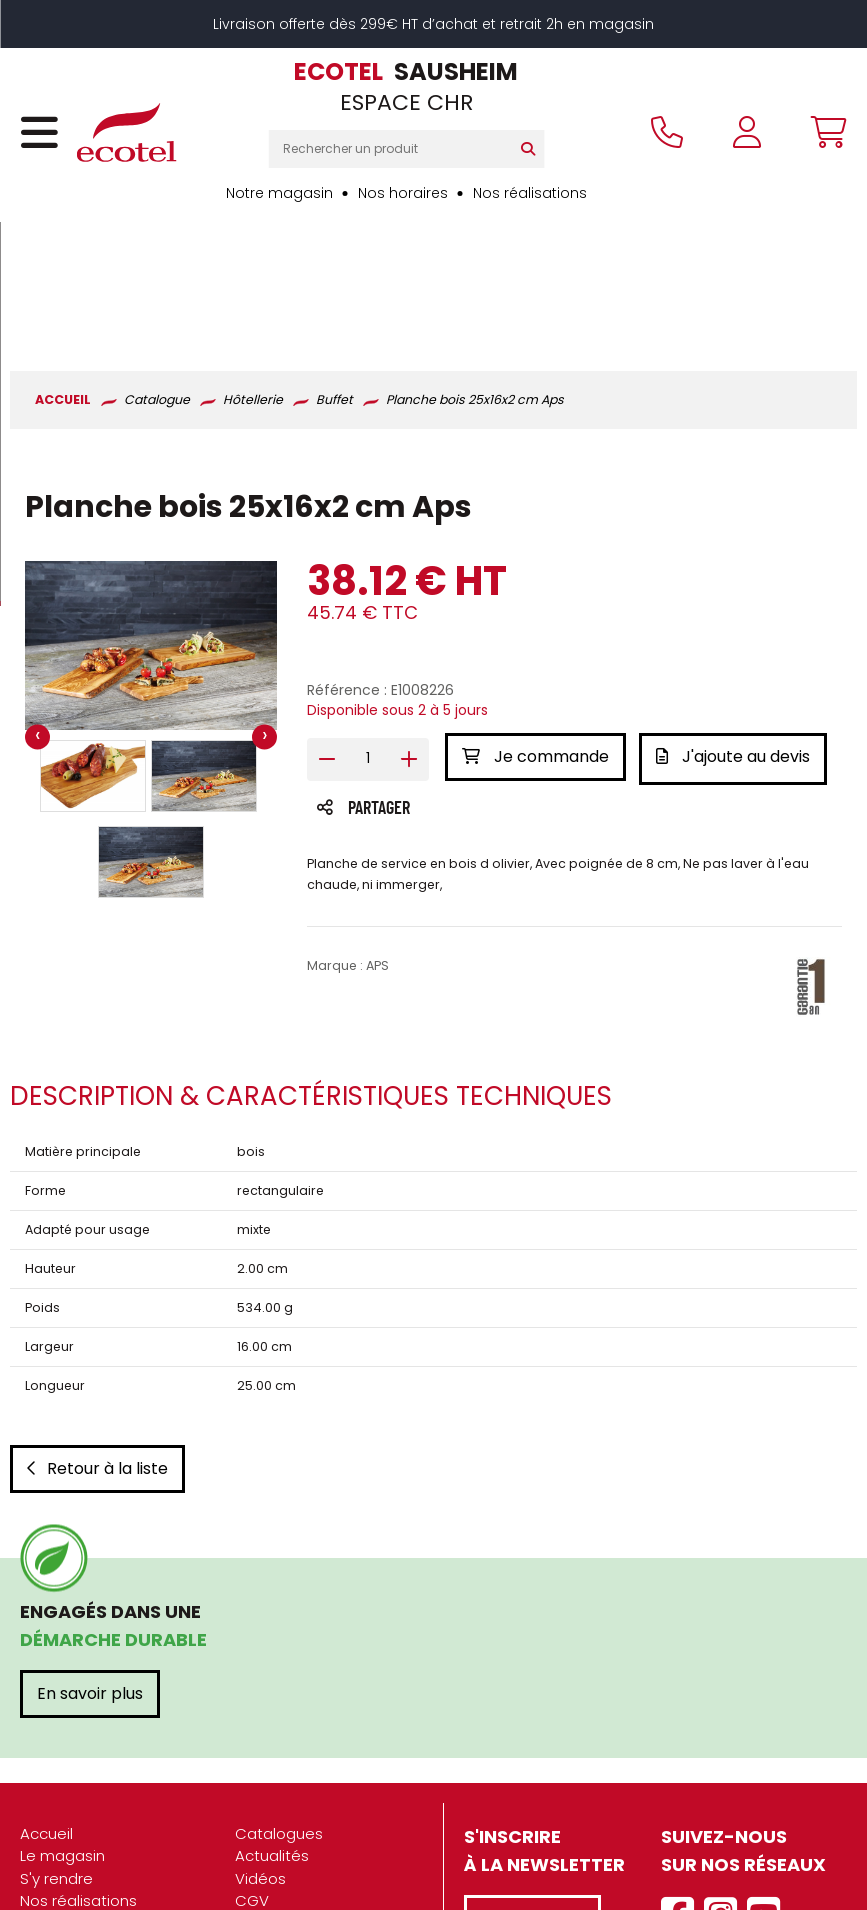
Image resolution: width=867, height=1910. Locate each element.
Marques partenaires (97, 1857)
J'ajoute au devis (736, 627)
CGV (252, 1767)
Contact (266, 1857)
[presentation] (37, 607)
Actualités (272, 1722)
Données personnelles (318, 1812)
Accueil (46, 1700)
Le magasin (62, 1722)
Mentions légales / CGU (322, 1790)
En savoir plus (90, 1560)
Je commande (535, 627)
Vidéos (260, 1745)
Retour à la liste (97, 1335)
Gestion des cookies (310, 1835)
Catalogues (279, 1700)
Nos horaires (403, 193)
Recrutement (69, 1835)
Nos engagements (89, 1812)
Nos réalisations (530, 193)
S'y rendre (56, 1745)
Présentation (67, 1790)
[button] (93, 646)
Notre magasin (279, 193)
